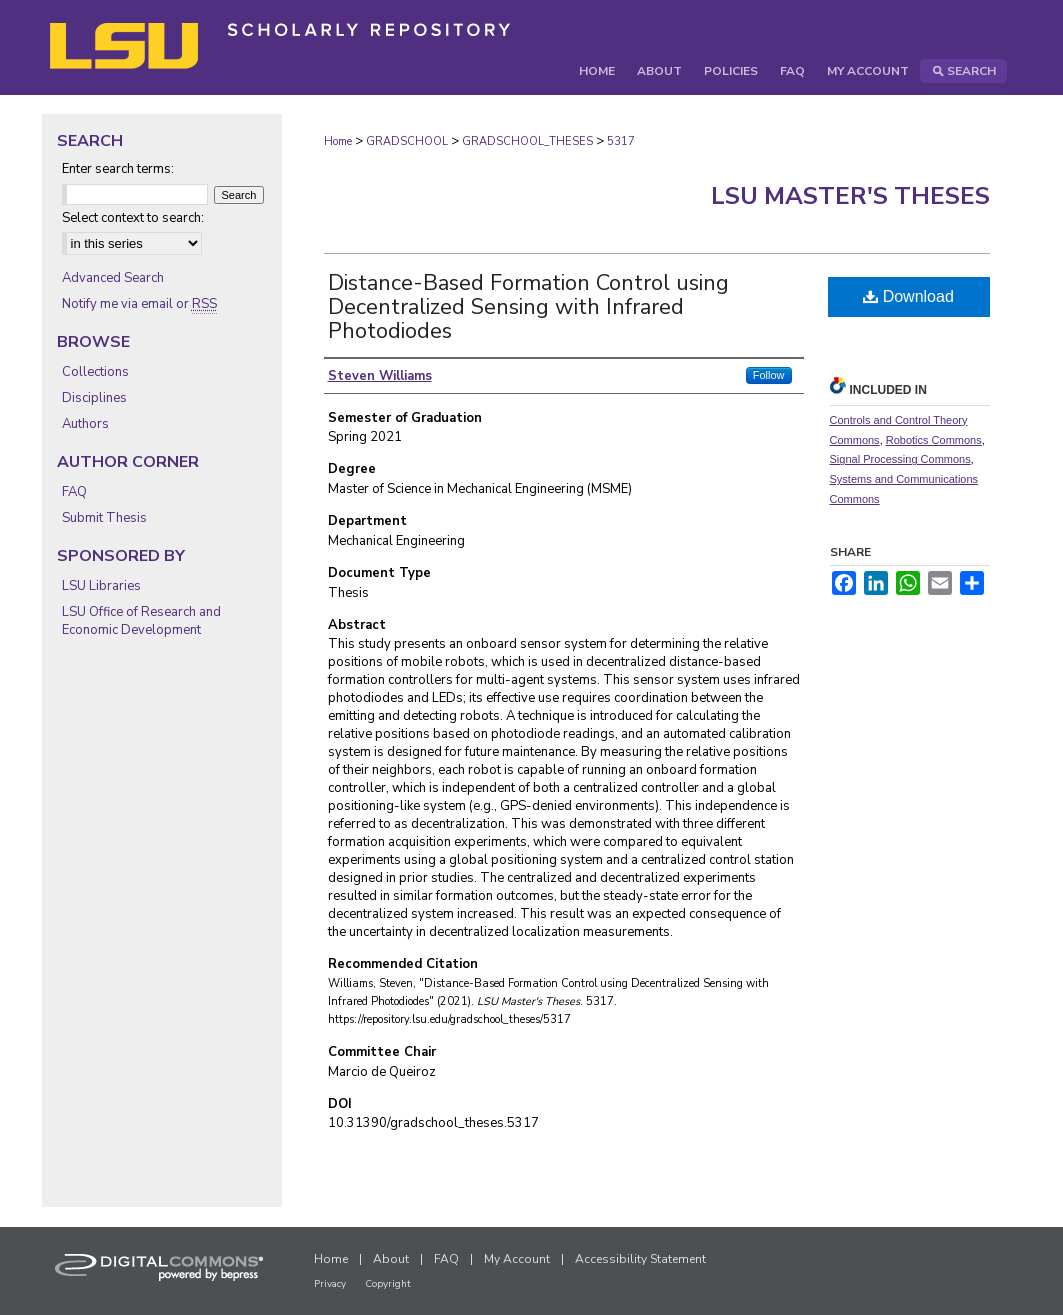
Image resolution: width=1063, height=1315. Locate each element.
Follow (769, 375)
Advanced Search (113, 278)
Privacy (330, 1284)
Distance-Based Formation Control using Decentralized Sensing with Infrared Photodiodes (528, 307)
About (391, 1259)
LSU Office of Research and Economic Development (141, 621)
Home (338, 141)
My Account (517, 1259)
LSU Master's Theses (850, 196)
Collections (95, 372)
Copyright (388, 1284)
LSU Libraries (101, 586)
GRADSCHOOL (407, 141)
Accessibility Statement (640, 1259)
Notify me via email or (139, 304)
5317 (621, 141)
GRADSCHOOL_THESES (527, 141)
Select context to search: (133, 218)
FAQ (74, 492)
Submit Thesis (104, 518)
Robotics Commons (934, 440)
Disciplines (94, 398)
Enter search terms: (118, 169)
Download (908, 296)
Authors (85, 424)
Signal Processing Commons (900, 459)
